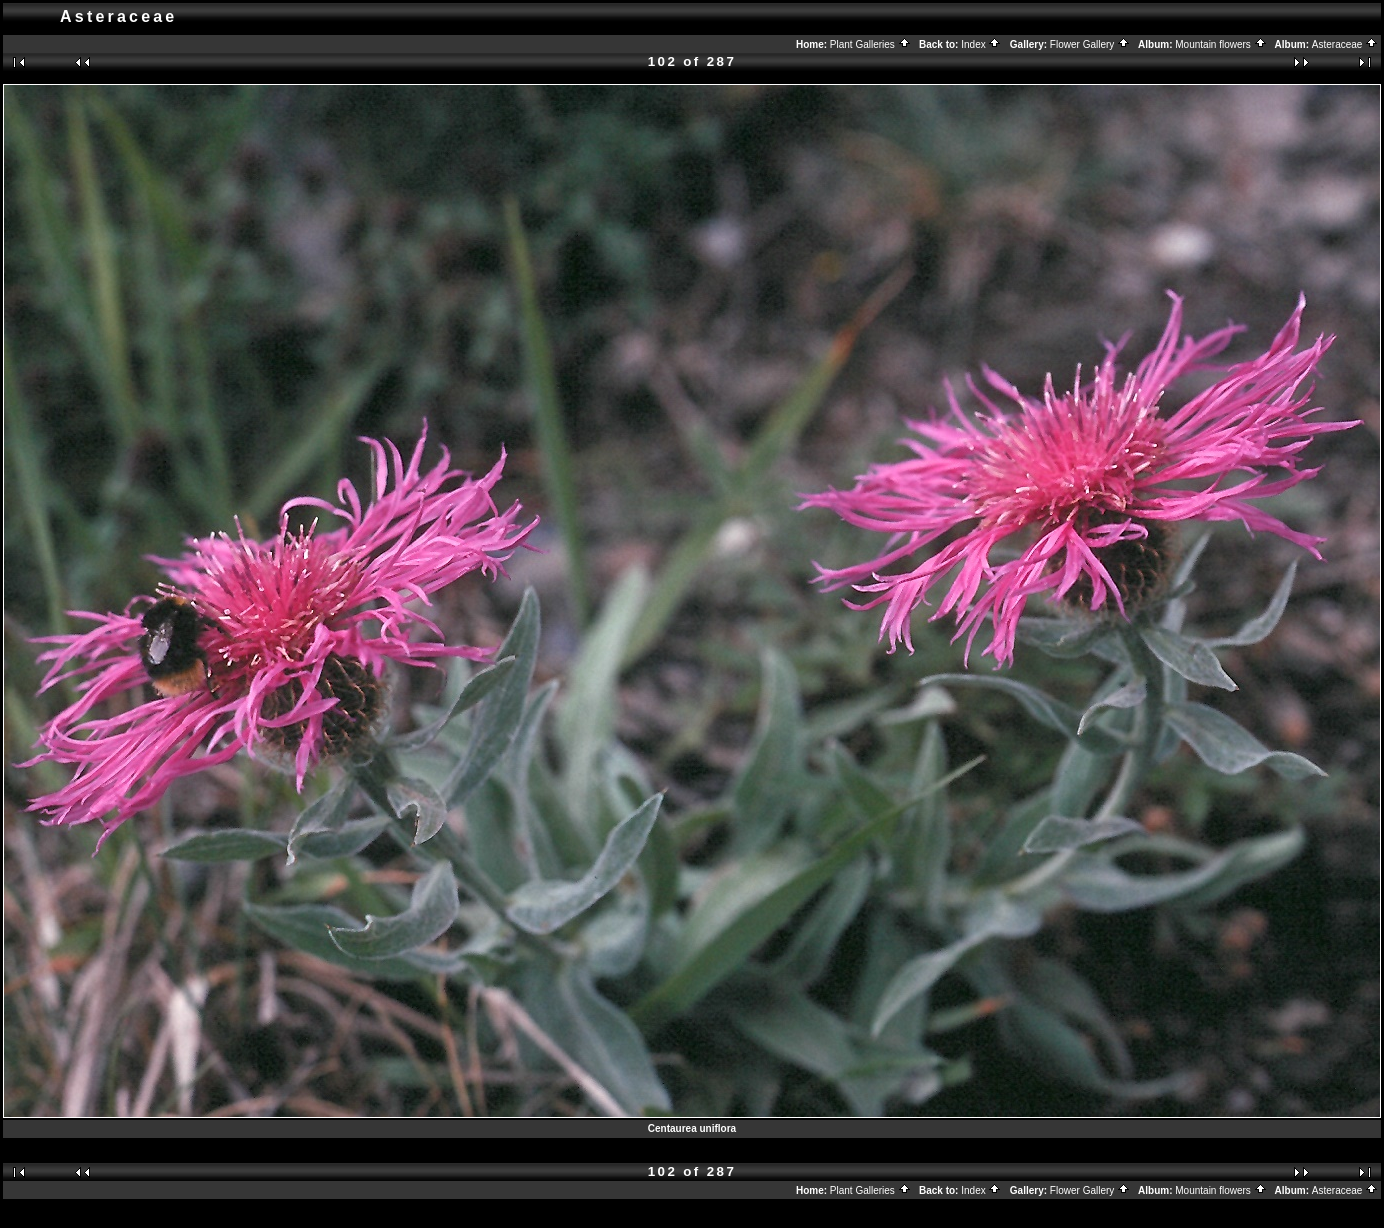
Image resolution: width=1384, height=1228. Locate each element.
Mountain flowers (1220, 44)
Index (981, 44)
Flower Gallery (1090, 44)
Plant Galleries (870, 44)
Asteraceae (1345, 44)
